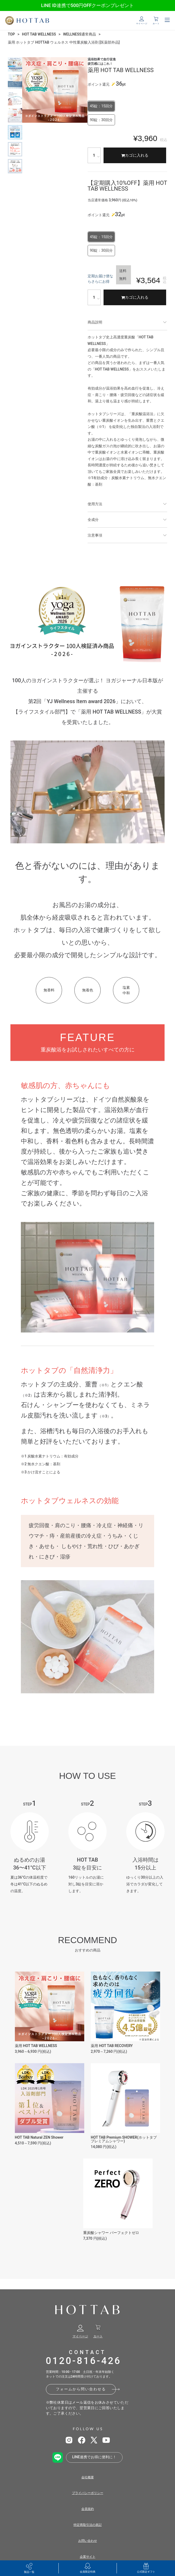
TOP (11, 34)
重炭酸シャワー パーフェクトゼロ (111, 2233)
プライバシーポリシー (87, 2493)
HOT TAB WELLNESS (39, 34)
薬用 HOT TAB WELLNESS (36, 2046)
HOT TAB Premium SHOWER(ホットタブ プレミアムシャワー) (124, 2139)
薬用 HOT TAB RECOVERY (112, 2046)
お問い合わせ (87, 2541)
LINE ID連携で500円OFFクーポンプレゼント (87, 5)
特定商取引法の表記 (88, 2525)
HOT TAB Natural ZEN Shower (39, 2137)
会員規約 (87, 2509)
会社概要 (87, 2477)
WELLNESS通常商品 (79, 34)
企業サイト (87, 2557)
